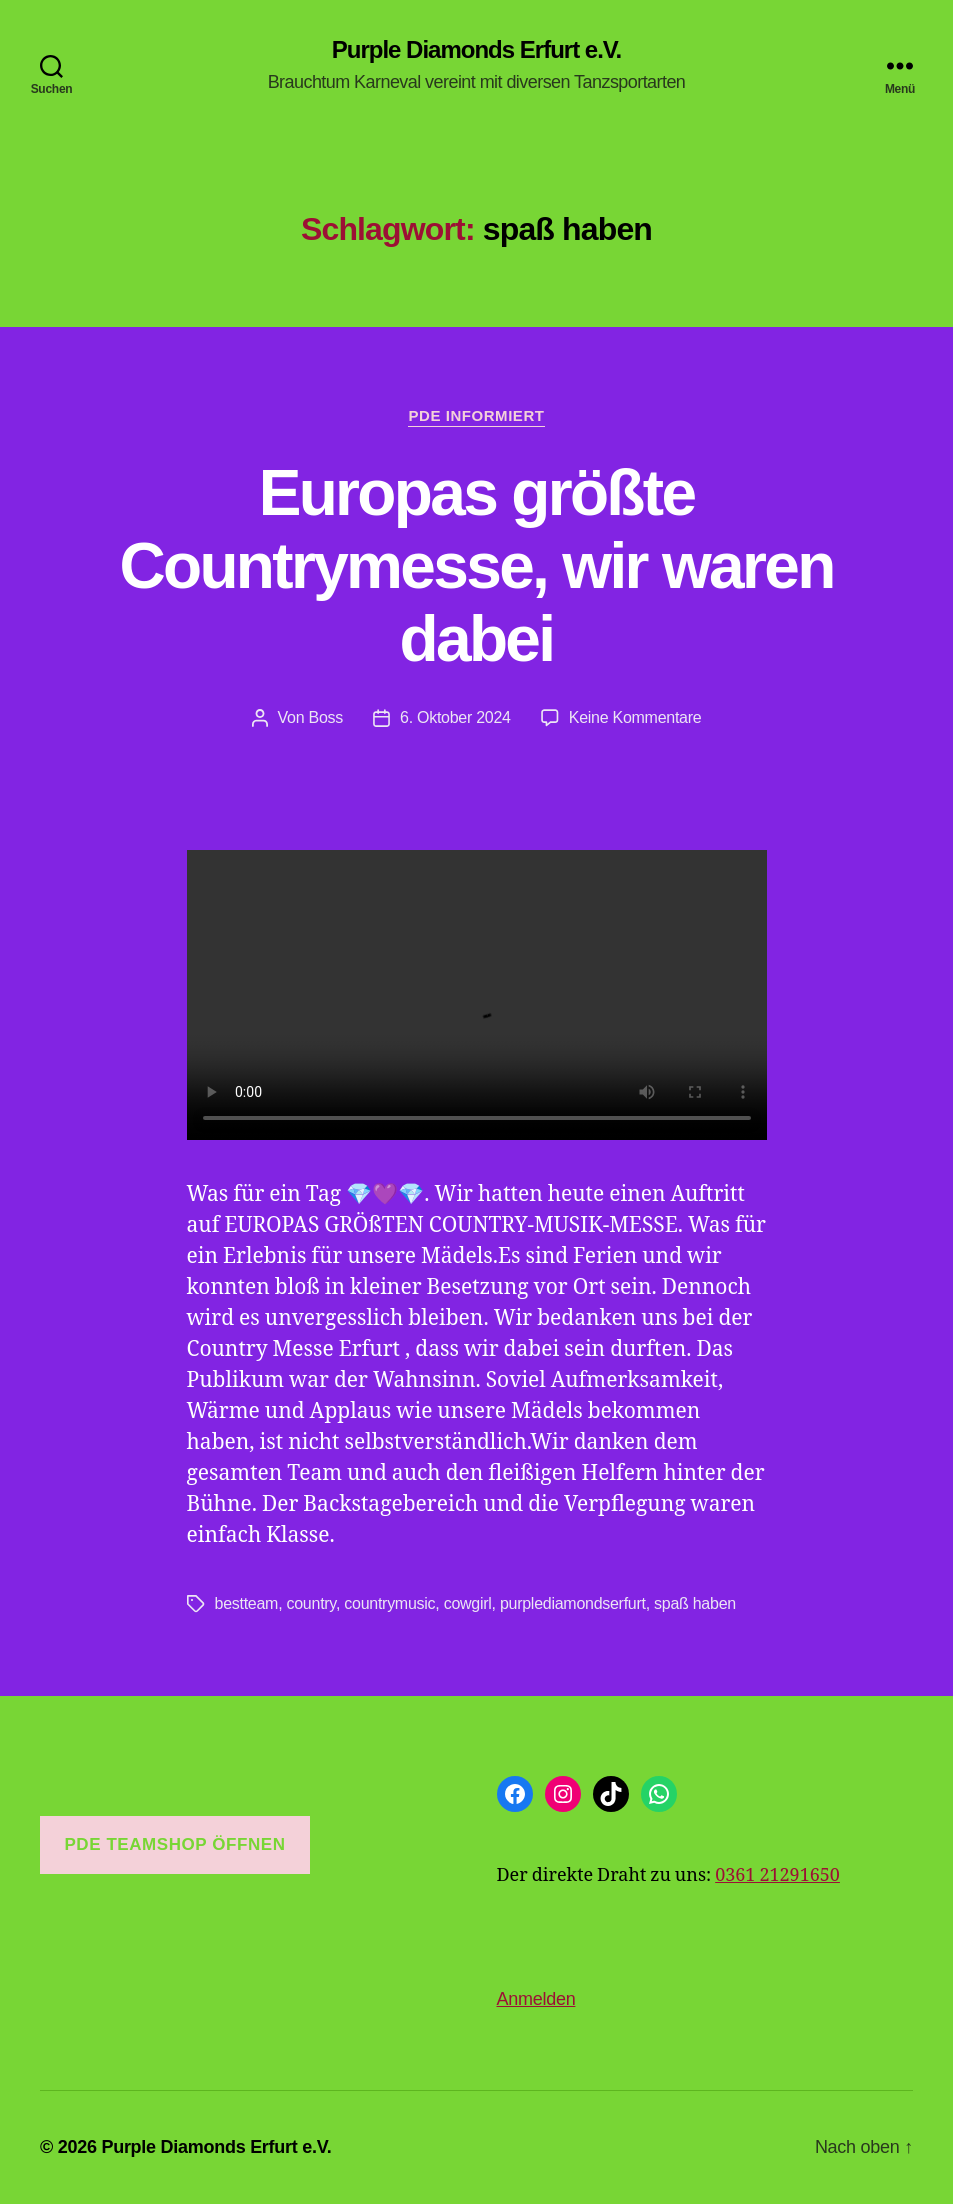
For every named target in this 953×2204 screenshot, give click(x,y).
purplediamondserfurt (573, 1603)
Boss (326, 717)
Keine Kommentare (635, 717)
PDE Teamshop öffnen (174, 1844)
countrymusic (389, 1603)
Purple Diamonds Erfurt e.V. (477, 50)
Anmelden (536, 1999)
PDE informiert (476, 415)
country (311, 1603)
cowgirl (468, 1603)
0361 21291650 (777, 1875)
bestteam (247, 1603)
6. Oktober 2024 (455, 717)
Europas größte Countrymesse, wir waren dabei (476, 566)
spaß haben (695, 1603)
